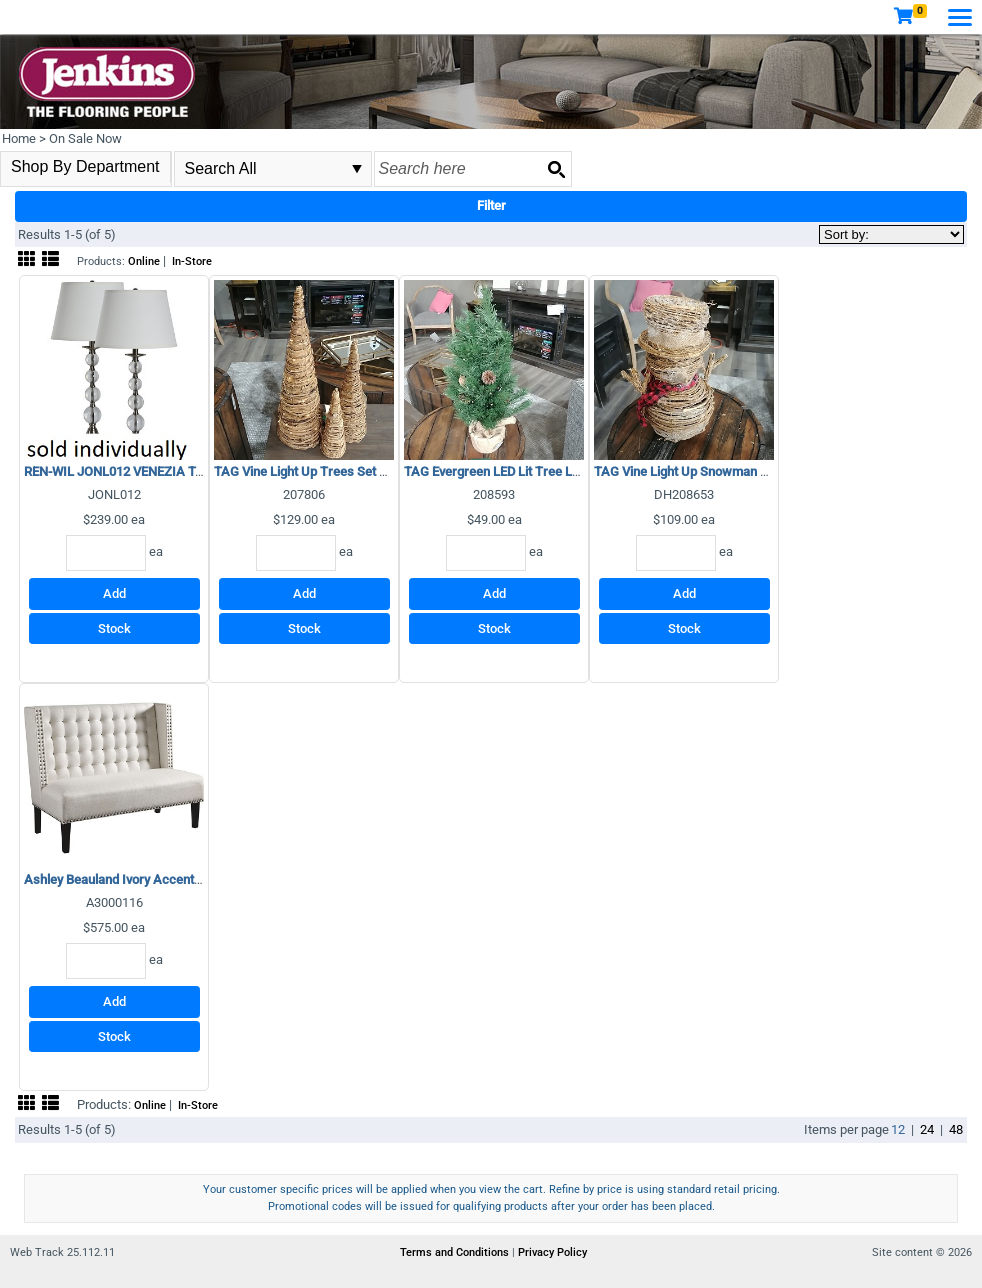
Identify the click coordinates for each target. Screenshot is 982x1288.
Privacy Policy (552, 1252)
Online (144, 261)
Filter (491, 205)
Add (114, 593)
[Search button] (556, 169)
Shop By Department (85, 166)
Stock (114, 628)
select (357, 169)
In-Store (192, 261)
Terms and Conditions (456, 1252)
